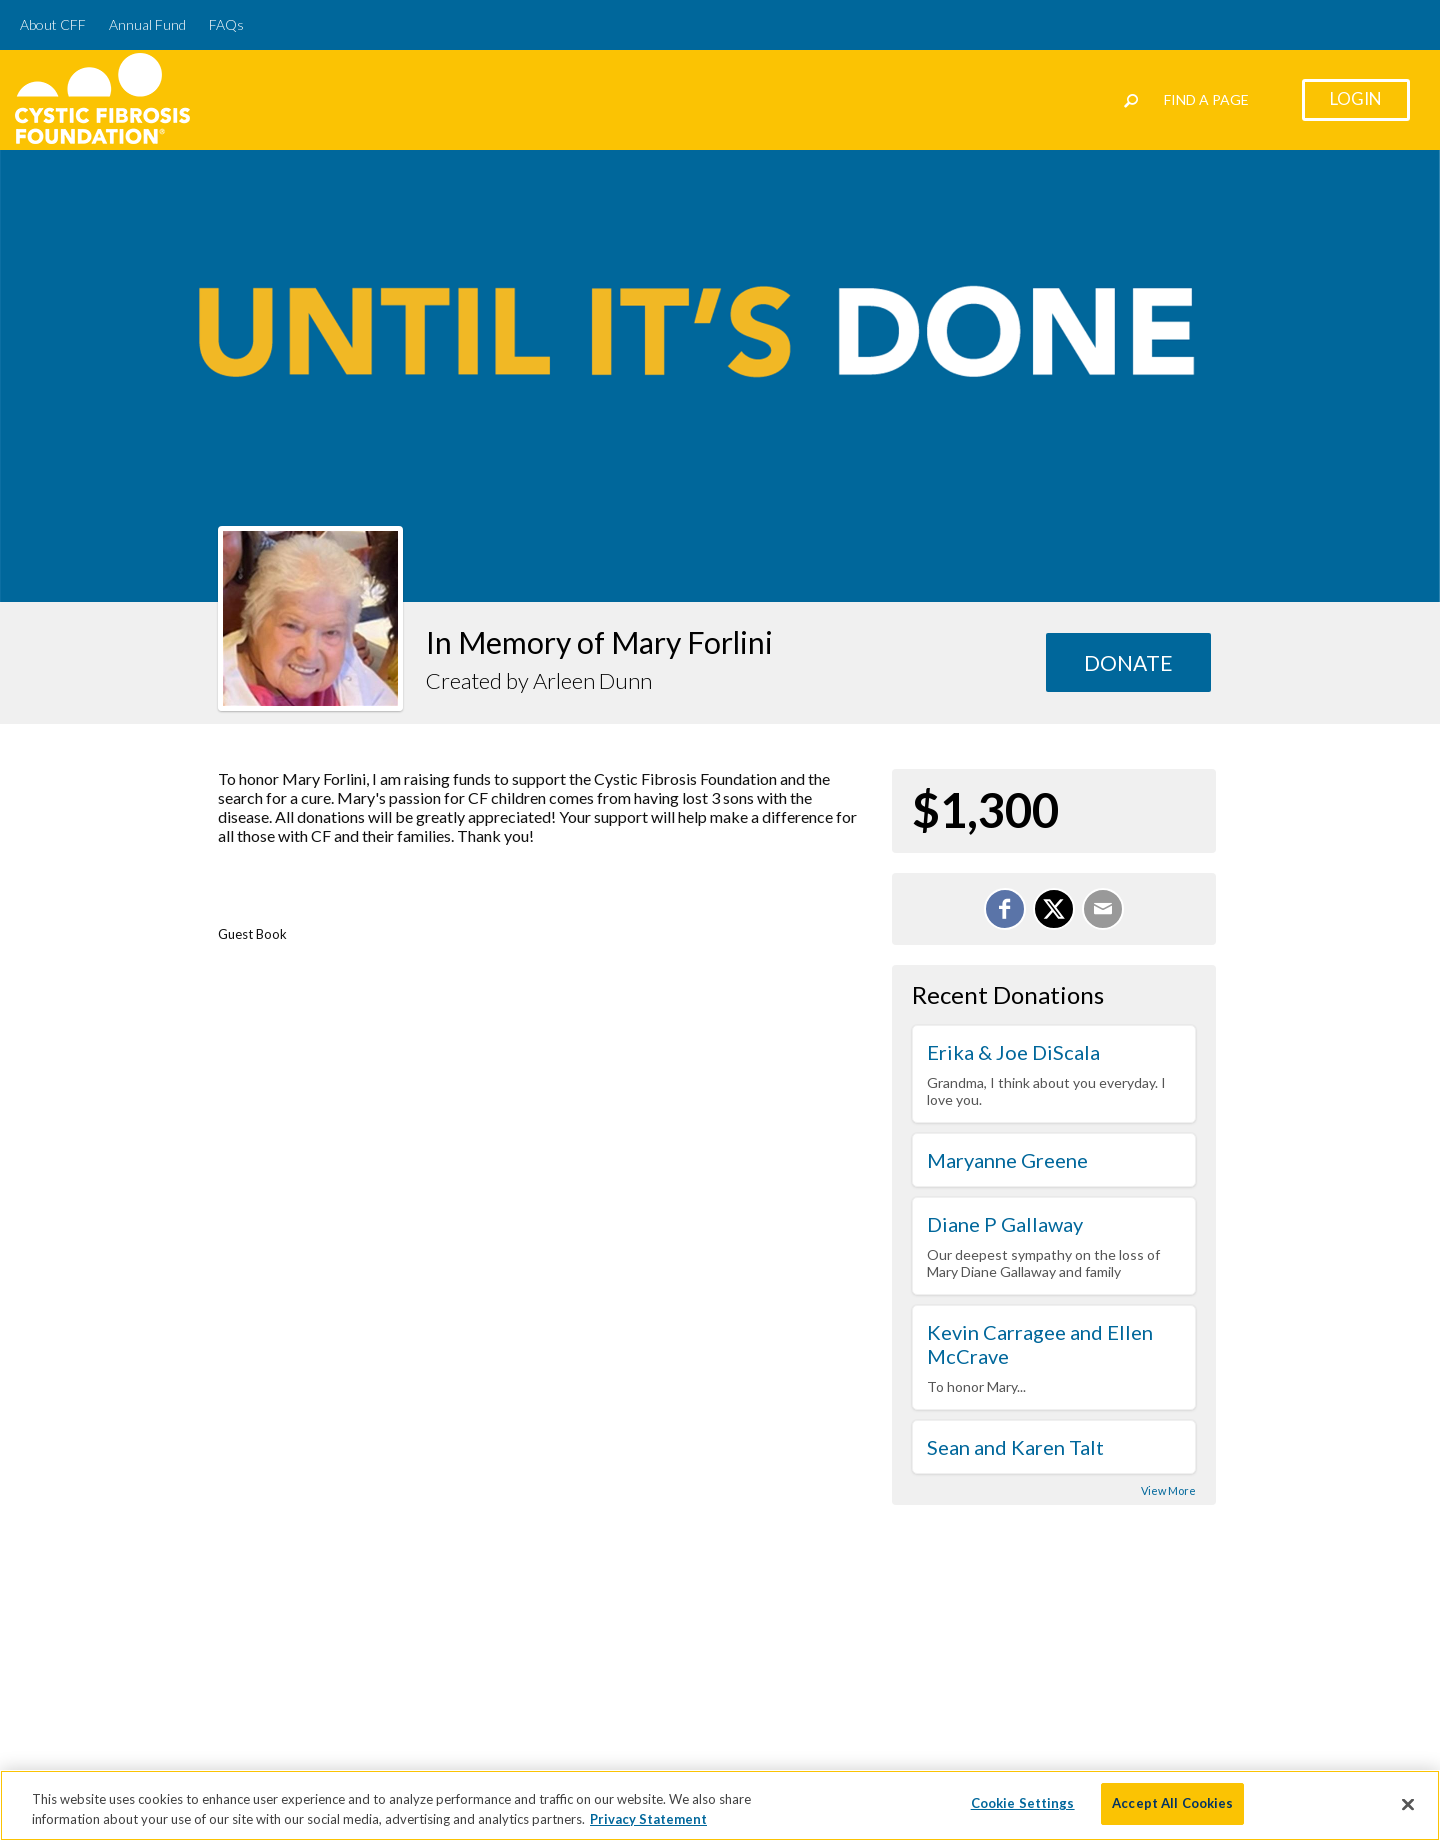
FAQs (226, 24)
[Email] (1103, 909)
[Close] (1408, 1811)
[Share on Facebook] (1005, 909)
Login (1356, 98)
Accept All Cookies (1172, 1811)
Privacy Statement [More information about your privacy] (648, 1826)
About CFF (53, 24)
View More (1168, 1490)
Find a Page (1206, 99)
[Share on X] (1054, 909)
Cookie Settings (1023, 1811)
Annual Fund (147, 24)
